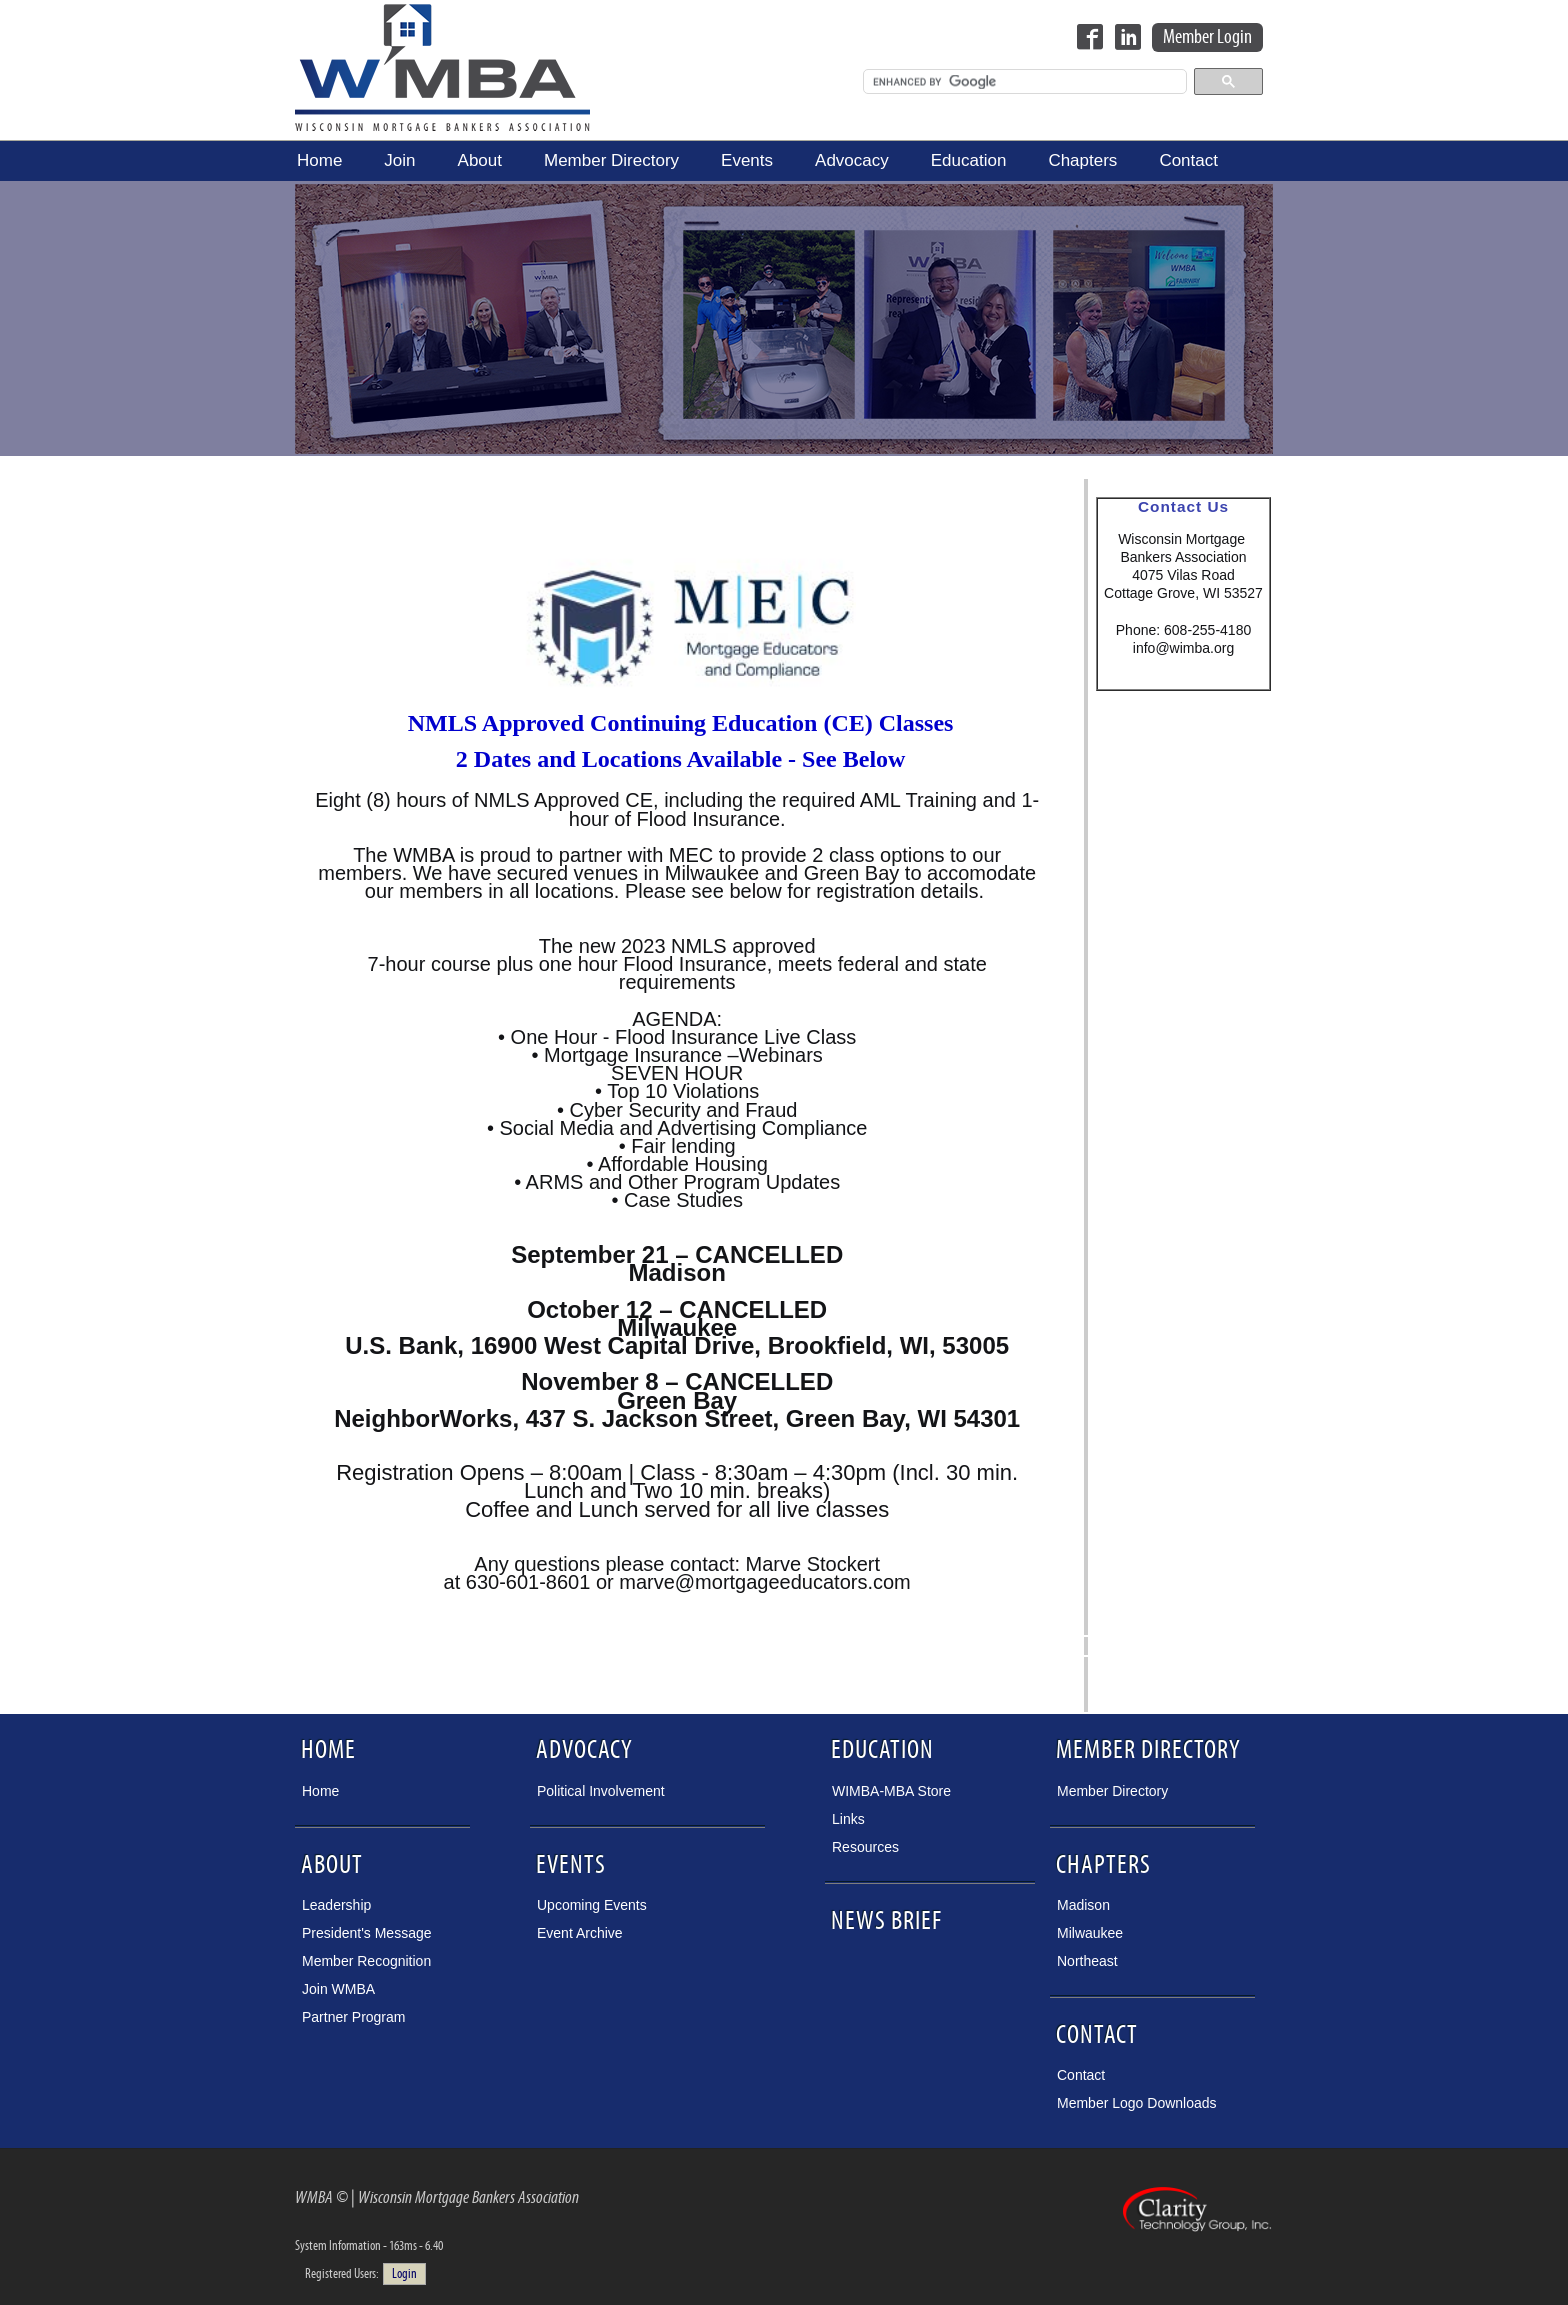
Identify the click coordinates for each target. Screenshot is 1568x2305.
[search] (1023, 82)
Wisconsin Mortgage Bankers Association (442, 67)
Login (404, 2274)
